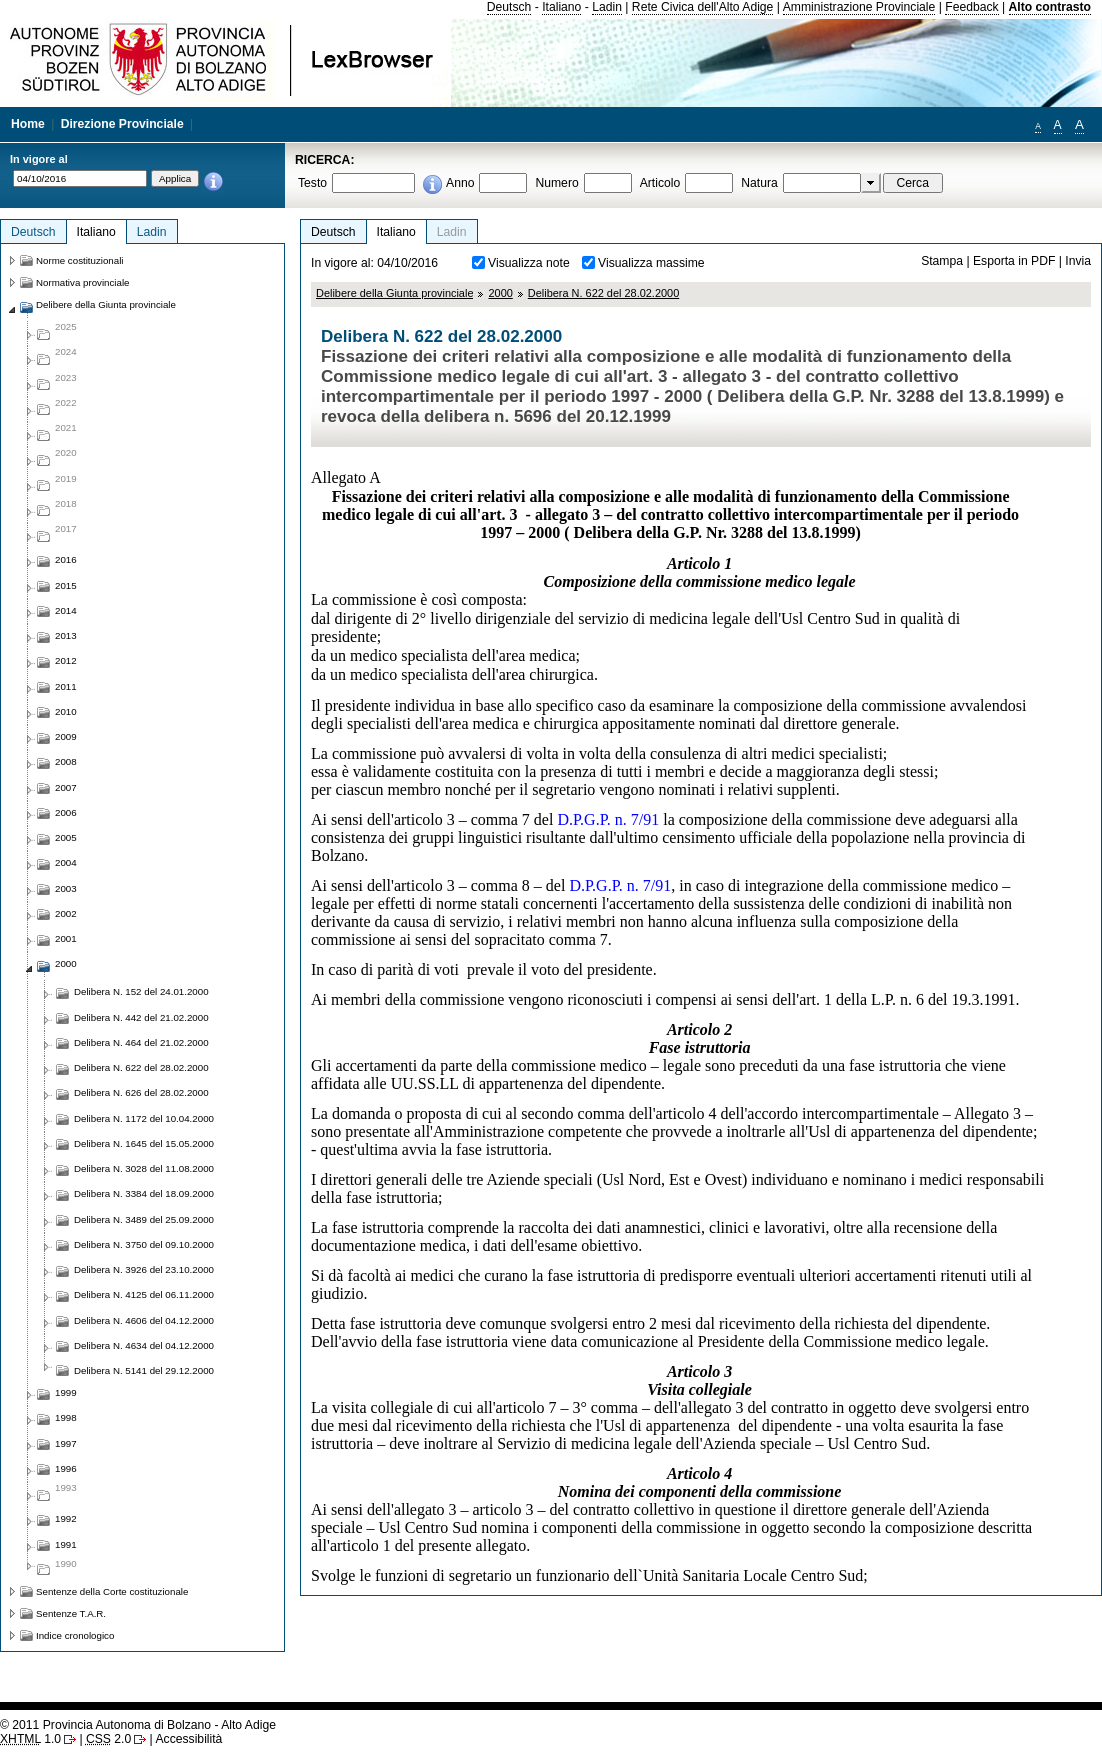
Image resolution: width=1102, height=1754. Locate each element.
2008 (66, 761)
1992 (66, 1518)
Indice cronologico (75, 1635)
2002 (66, 913)
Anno (460, 183)
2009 (66, 736)
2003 (66, 888)
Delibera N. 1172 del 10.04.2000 (144, 1118)
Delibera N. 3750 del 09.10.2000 (144, 1244)
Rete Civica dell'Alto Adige (703, 7)
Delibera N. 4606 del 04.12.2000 (144, 1320)
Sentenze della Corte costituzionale (112, 1591)
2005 (66, 837)
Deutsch (509, 7)
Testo (312, 183)
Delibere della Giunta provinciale (394, 293)
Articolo (660, 183)
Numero (556, 183)
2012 (66, 660)
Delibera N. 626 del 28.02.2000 (141, 1092)
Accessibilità (188, 1739)
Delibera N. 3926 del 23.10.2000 (144, 1269)
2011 (66, 686)
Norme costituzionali (80, 260)
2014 (66, 610)
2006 (66, 812)
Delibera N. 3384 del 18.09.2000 (144, 1193)
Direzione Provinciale (122, 124)
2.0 (108, 1739)
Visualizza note (529, 263)
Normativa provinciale (82, 282)
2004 (66, 862)
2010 (66, 711)
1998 (66, 1417)
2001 (66, 938)
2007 (66, 787)
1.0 (30, 1739)
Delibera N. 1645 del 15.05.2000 (144, 1143)
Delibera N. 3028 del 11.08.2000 (144, 1168)
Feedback (971, 7)
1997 (66, 1443)
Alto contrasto (1050, 7)
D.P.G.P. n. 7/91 (608, 819)
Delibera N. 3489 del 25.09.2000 (144, 1219)
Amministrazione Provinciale (859, 7)
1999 (66, 1392)
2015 (66, 585)
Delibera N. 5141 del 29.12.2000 (144, 1370)
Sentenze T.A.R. (71, 1613)
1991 (66, 1544)
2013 (66, 635)
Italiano (561, 7)
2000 (500, 293)
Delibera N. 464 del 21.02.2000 (141, 1042)
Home (28, 124)
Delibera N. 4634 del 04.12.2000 (144, 1345)
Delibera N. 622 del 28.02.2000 (603, 293)
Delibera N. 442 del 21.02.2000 (141, 1017)
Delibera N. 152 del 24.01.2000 (141, 991)
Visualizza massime (651, 263)
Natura (759, 183)
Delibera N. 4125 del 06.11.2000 (144, 1294)
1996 (66, 1468)
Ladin (607, 7)
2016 (66, 559)
